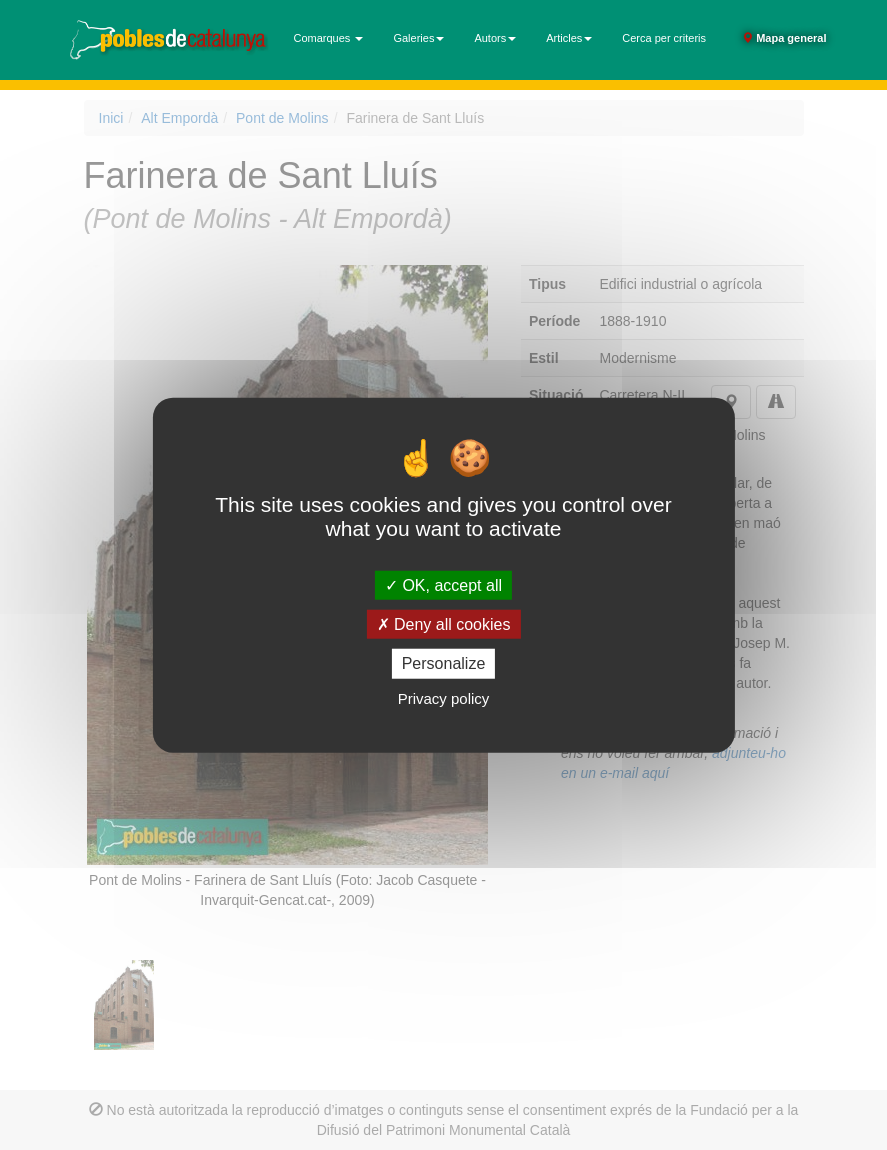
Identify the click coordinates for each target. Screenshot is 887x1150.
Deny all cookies (444, 624)
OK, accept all (443, 585)
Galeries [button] (418, 38)
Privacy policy (444, 697)
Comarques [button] (329, 38)
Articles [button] (569, 38)
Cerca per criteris (664, 38)
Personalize (444, 663)
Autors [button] (495, 38)
